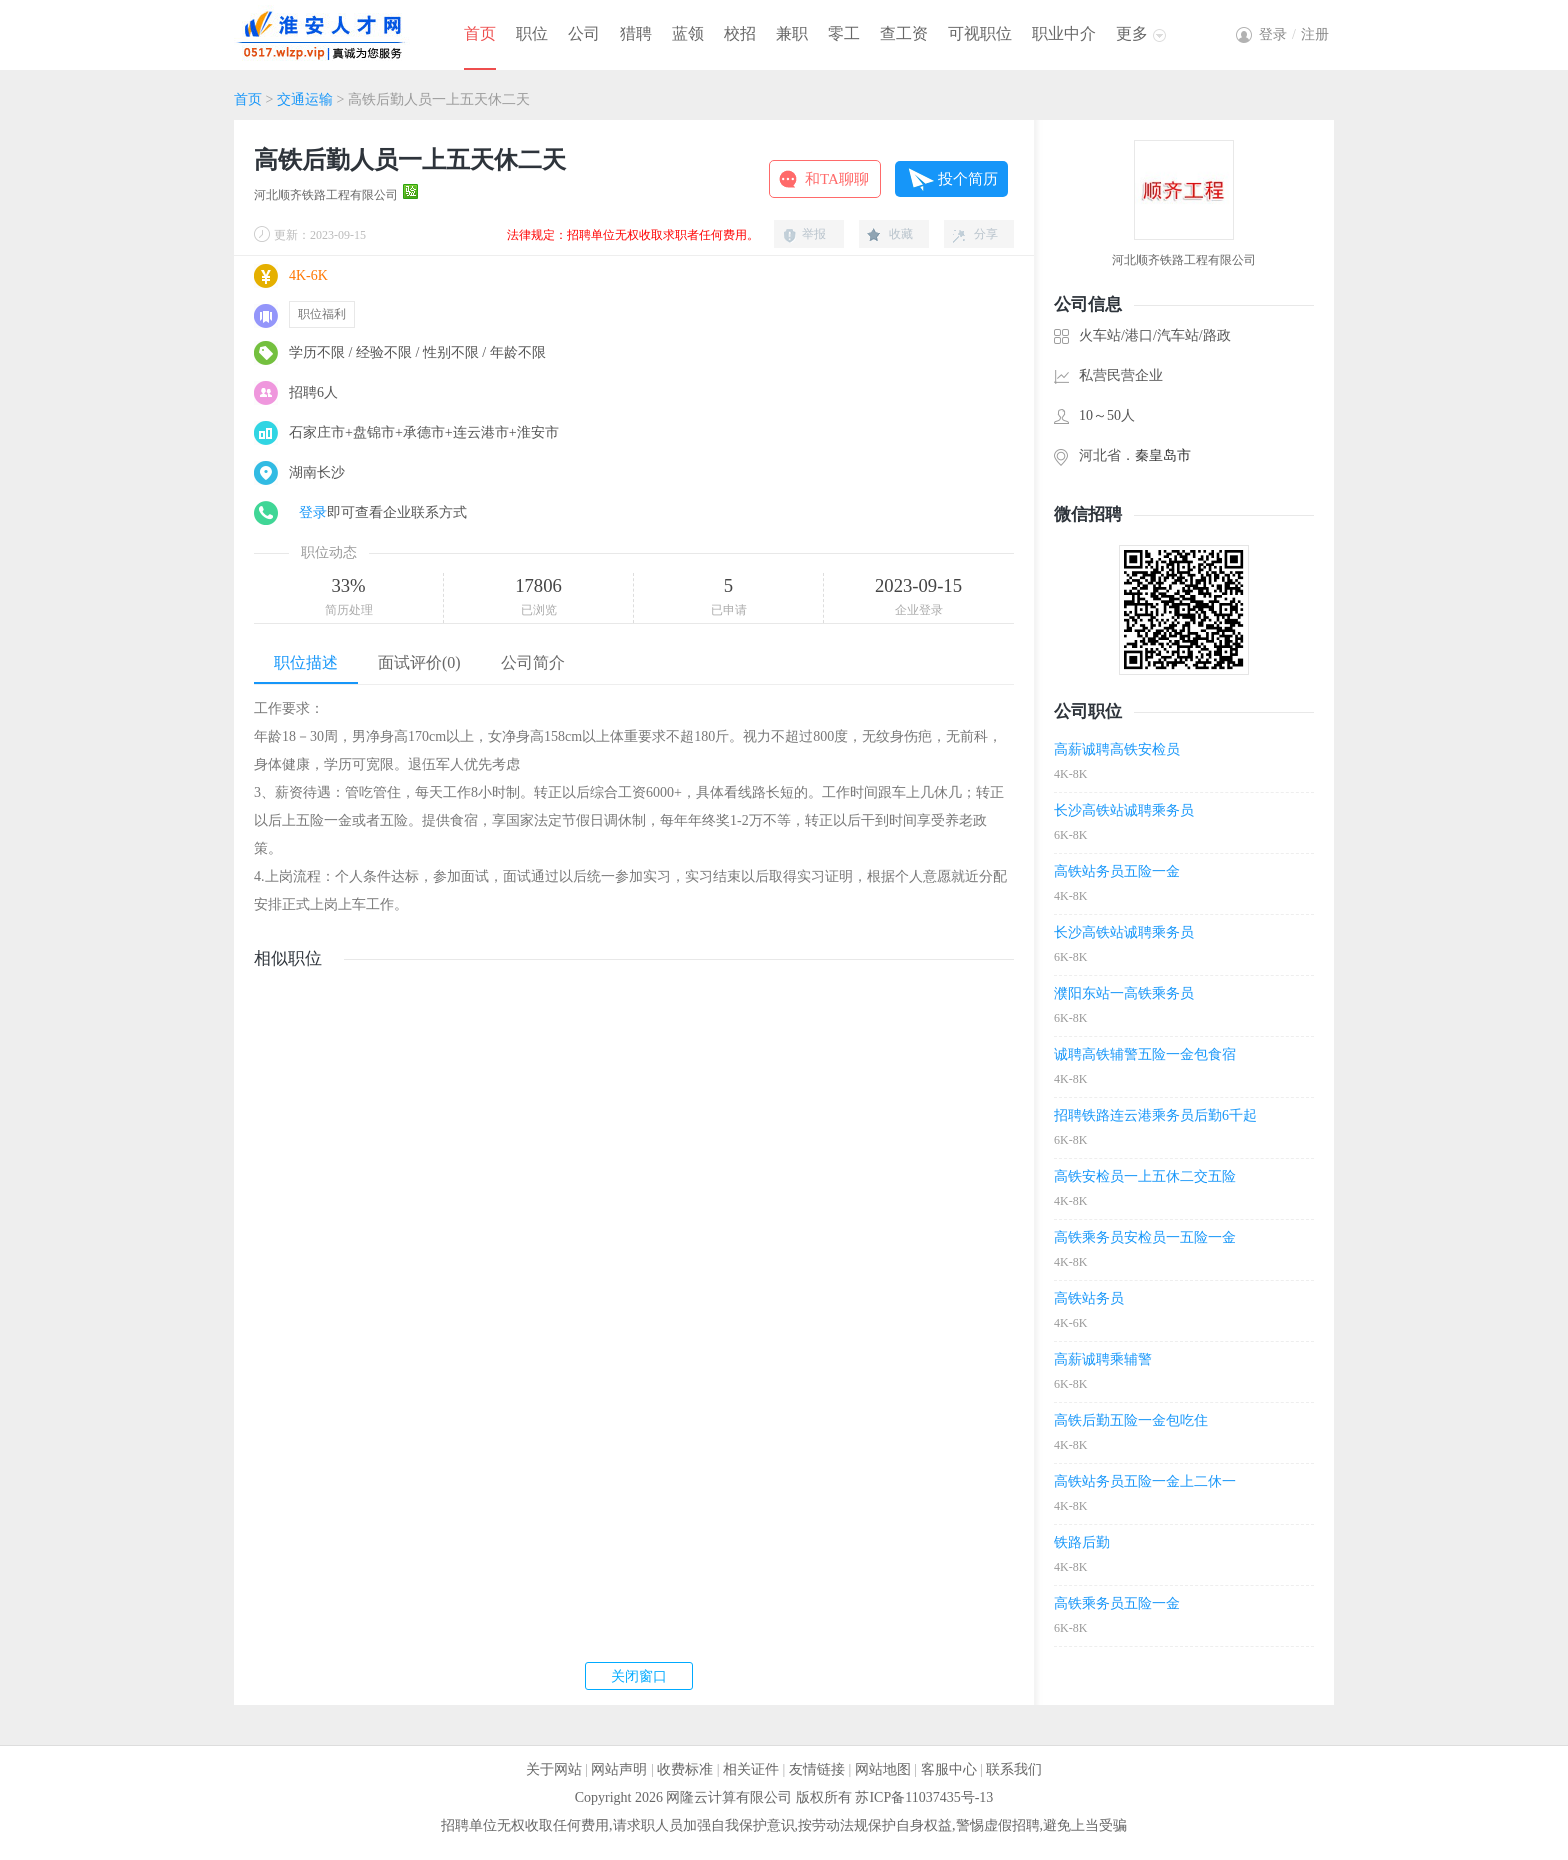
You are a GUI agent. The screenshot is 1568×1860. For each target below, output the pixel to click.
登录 (313, 512)
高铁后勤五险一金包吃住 (1131, 1420)
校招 (740, 33)
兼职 (792, 33)
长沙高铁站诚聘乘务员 (1124, 810)
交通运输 (305, 99)
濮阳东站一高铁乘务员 (1124, 993)
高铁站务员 (1089, 1298)
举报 (814, 234)
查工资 (904, 33)
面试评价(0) (419, 662)
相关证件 (751, 1769)
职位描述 (306, 662)
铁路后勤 (1082, 1542)
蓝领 (688, 33)
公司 (584, 33)
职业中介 (1064, 33)
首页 (480, 33)
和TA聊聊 (837, 179)
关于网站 (554, 1769)
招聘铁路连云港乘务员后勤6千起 (1155, 1115)
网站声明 (619, 1769)
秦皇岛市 (1163, 455)
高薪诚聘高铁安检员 (1117, 749)
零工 (844, 33)
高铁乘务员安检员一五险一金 (1145, 1237)
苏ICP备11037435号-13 (924, 1797)
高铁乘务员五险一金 (1117, 1603)
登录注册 (1294, 34)
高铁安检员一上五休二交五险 (1145, 1176)
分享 (986, 234)
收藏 (901, 234)
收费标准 (685, 1769)
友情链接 (817, 1769)
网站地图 (883, 1769)
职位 (532, 33)
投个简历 (968, 179)
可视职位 (980, 33)
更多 (1132, 33)
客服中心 (949, 1769)
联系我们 (1014, 1769)
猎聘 (636, 33)
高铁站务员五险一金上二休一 (1145, 1481)
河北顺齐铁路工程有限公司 (326, 195)
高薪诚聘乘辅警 (1103, 1359)
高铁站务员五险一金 (1117, 871)
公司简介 (533, 662)
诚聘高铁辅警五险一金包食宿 (1145, 1054)
